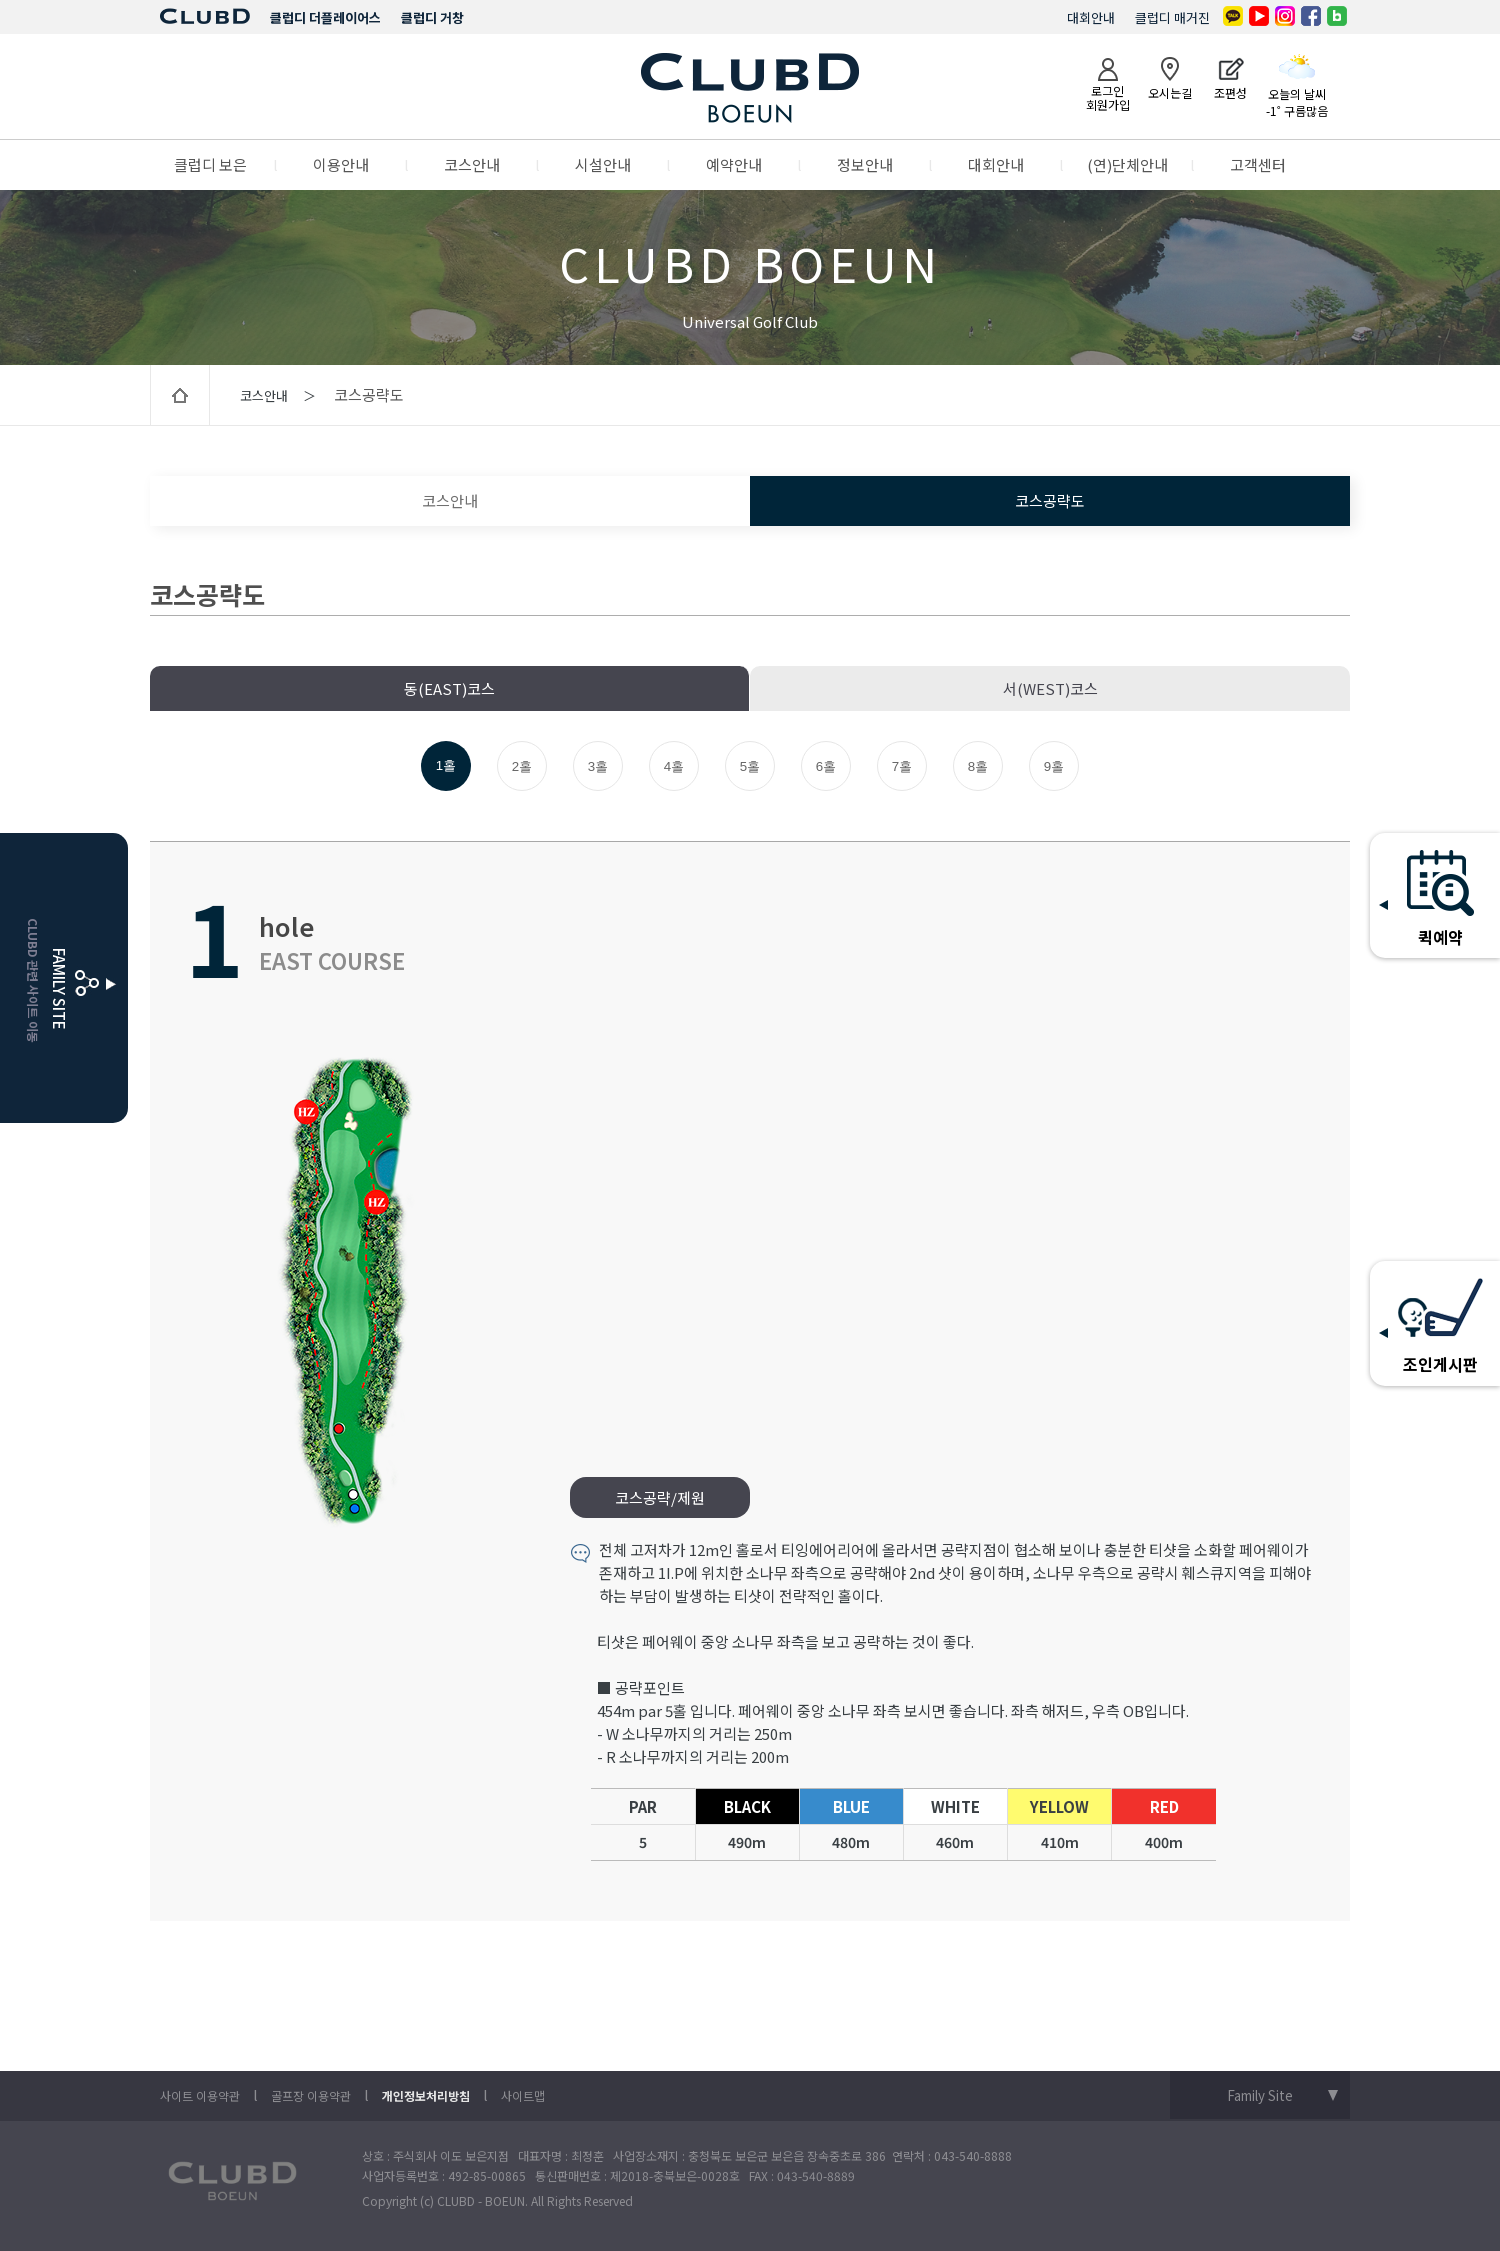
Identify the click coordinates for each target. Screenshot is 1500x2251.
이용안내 (341, 164)
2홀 (522, 766)
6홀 (826, 766)
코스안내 (472, 164)
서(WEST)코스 (1050, 688)
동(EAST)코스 (449, 688)
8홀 (978, 766)
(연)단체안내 (1127, 164)
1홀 (446, 765)
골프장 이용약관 (311, 2095)
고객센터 (1258, 164)
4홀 (674, 766)
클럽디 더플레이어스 (325, 17)
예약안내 (734, 164)
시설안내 (603, 164)
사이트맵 (523, 2095)
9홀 (1054, 766)
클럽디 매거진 (1172, 17)
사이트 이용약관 (200, 2095)
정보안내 (865, 164)
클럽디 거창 (432, 17)
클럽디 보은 (210, 164)
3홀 (598, 766)
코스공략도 (1050, 500)
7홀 (902, 766)
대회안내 (1091, 17)
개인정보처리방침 (426, 2095)
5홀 (750, 766)
